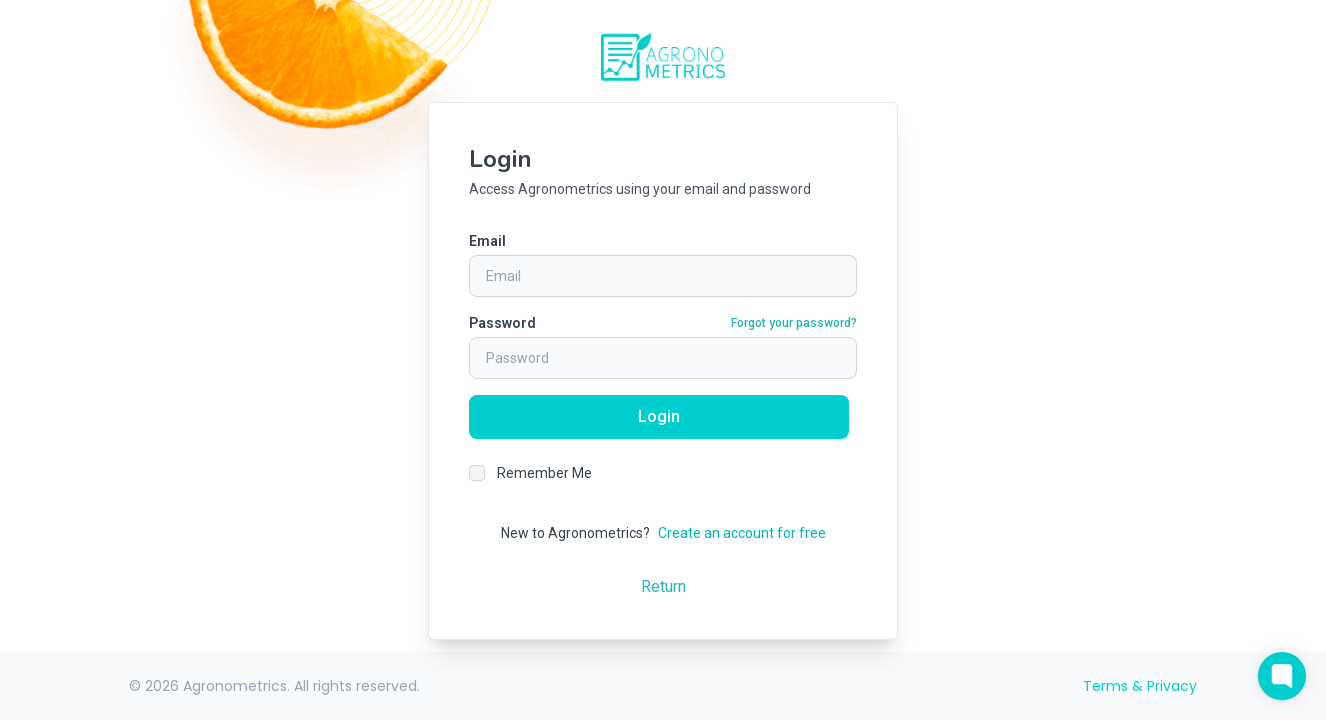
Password (502, 323)
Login (659, 416)
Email (487, 241)
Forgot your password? (794, 323)
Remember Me (544, 473)
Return (663, 586)
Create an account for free (742, 533)
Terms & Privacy (1140, 686)
